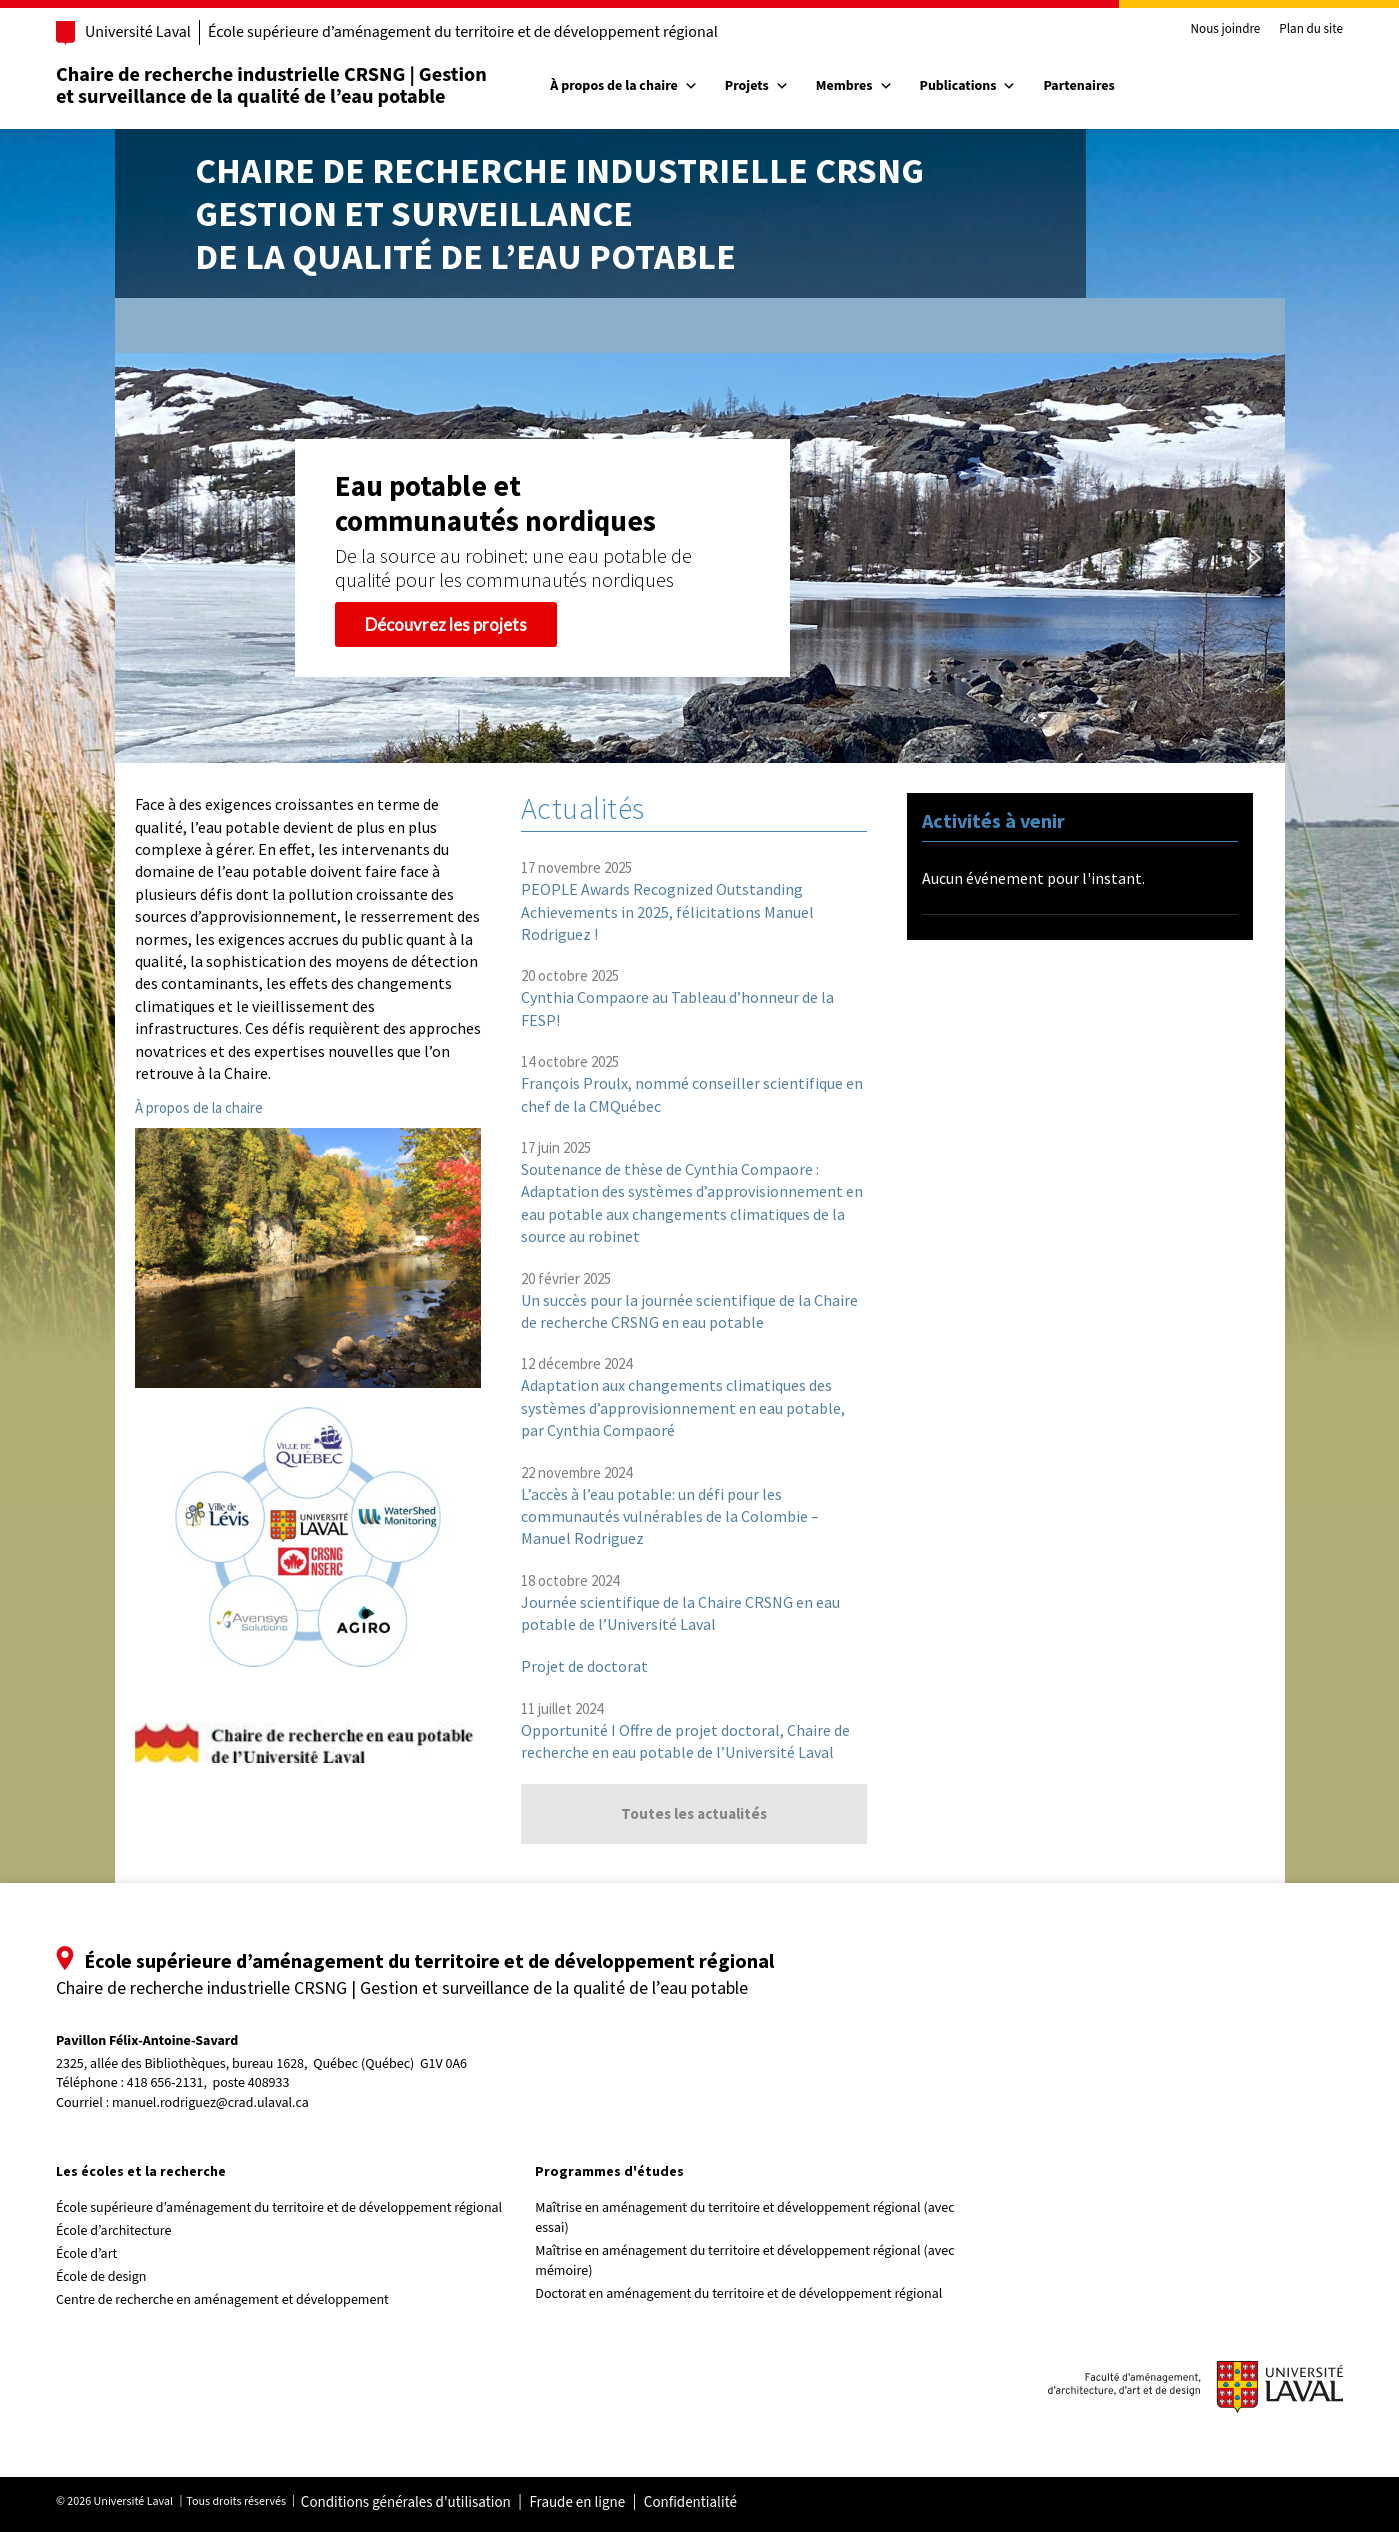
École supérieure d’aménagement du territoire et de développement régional (463, 32)
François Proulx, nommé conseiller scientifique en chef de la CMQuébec (692, 1094)
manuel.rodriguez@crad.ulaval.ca (210, 2103)
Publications (968, 86)
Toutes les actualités (694, 1813)
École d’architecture (114, 2231)
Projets (757, 86)
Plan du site (1311, 30)
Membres (854, 86)
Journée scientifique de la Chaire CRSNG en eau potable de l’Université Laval (680, 1613)
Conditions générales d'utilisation (406, 2503)
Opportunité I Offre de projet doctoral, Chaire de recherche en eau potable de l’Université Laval (685, 1741)
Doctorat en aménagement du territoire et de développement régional (738, 2294)
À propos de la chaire (624, 86)
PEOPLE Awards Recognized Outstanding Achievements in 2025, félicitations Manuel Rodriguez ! (667, 911)
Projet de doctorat (584, 1666)
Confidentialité (690, 2503)
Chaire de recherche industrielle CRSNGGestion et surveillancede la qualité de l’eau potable (559, 213)
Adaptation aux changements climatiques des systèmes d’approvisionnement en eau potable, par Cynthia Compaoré (683, 1407)
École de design (101, 2277)
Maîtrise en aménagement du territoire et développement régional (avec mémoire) (744, 2261)
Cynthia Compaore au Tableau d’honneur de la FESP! (677, 1008)
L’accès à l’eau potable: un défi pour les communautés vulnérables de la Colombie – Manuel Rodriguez (670, 1516)
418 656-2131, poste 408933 (208, 2083)
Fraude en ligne (577, 2503)
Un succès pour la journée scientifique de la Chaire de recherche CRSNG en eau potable (689, 1311)
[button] (146, 558)
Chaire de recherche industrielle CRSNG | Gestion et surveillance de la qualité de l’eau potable (271, 85)
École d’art (86, 2254)
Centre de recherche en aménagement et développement (222, 2300)
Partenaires (1078, 86)
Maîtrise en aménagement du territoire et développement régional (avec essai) (744, 2218)
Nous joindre (1226, 30)
